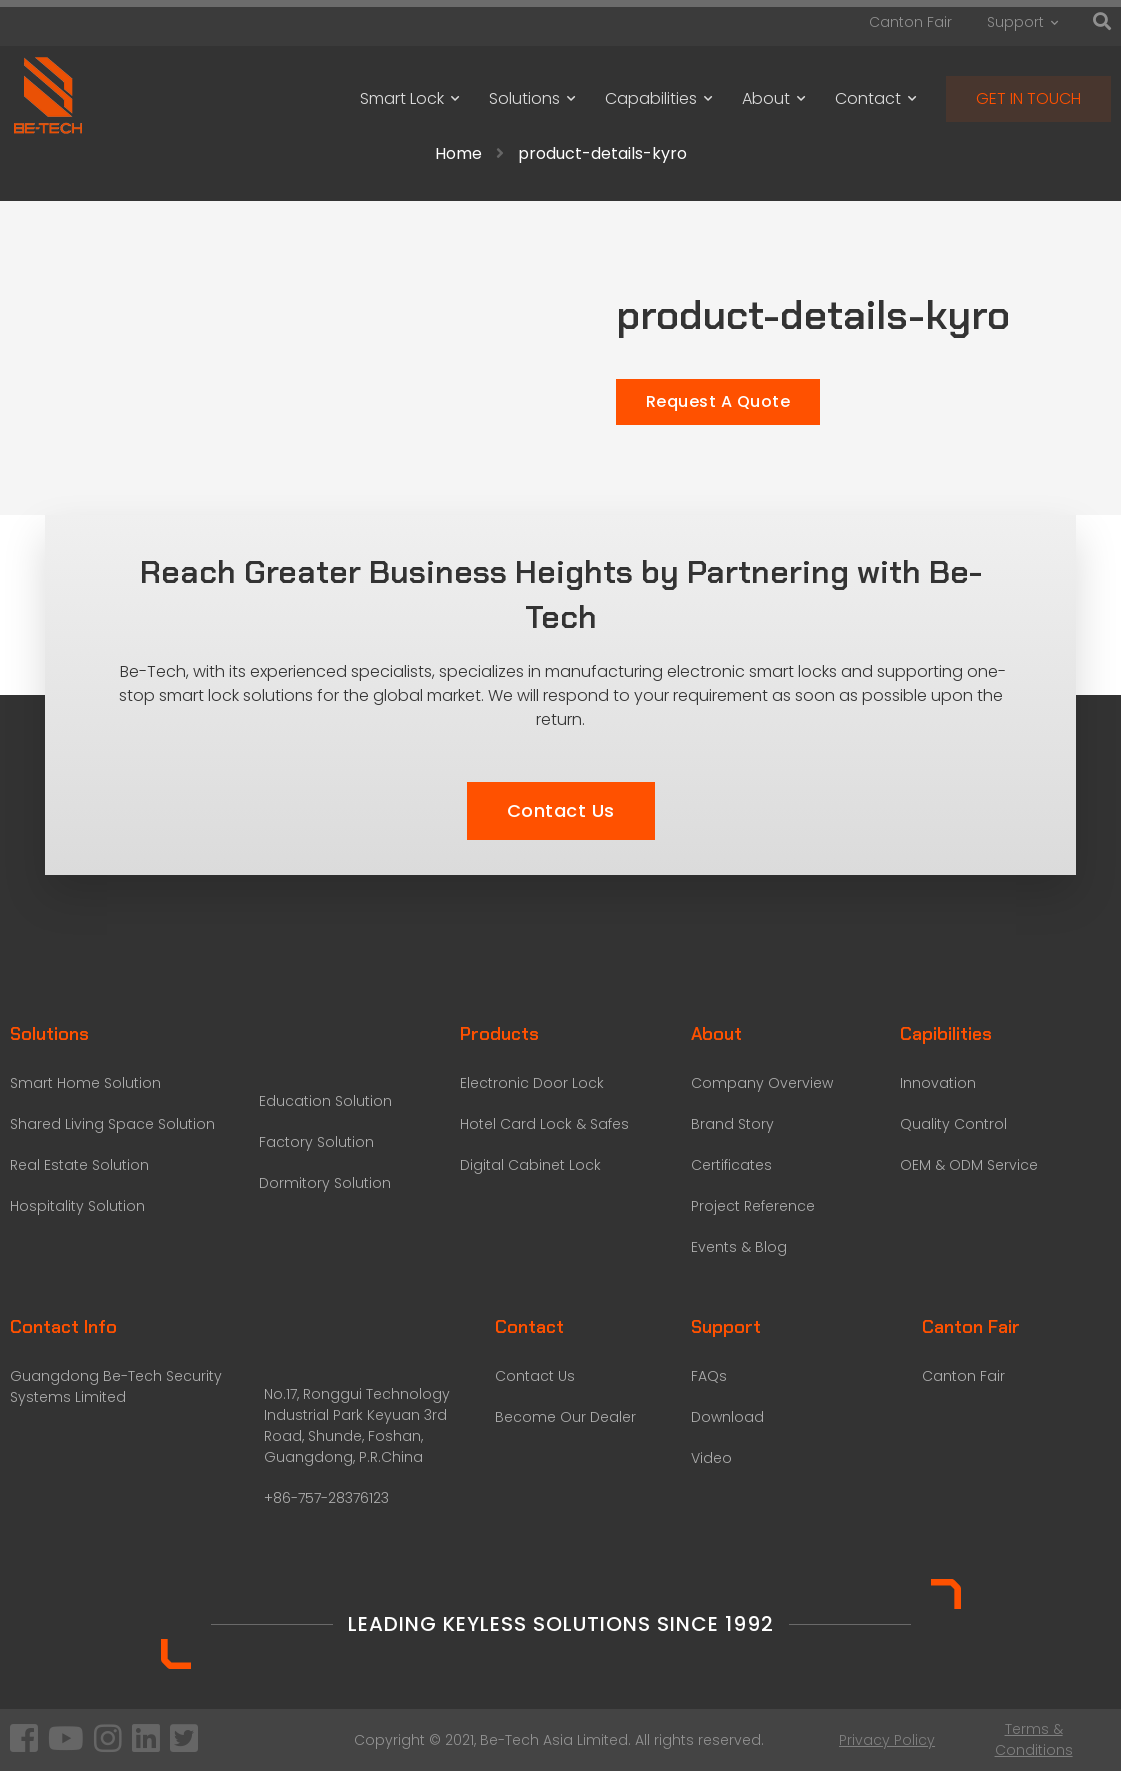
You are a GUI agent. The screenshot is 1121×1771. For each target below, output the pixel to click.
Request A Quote (718, 401)
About (773, 98)
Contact (875, 98)
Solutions (532, 98)
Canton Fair (910, 22)
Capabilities (658, 98)
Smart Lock (409, 98)
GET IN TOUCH (1028, 98)
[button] (561, 811)
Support (1022, 22)
